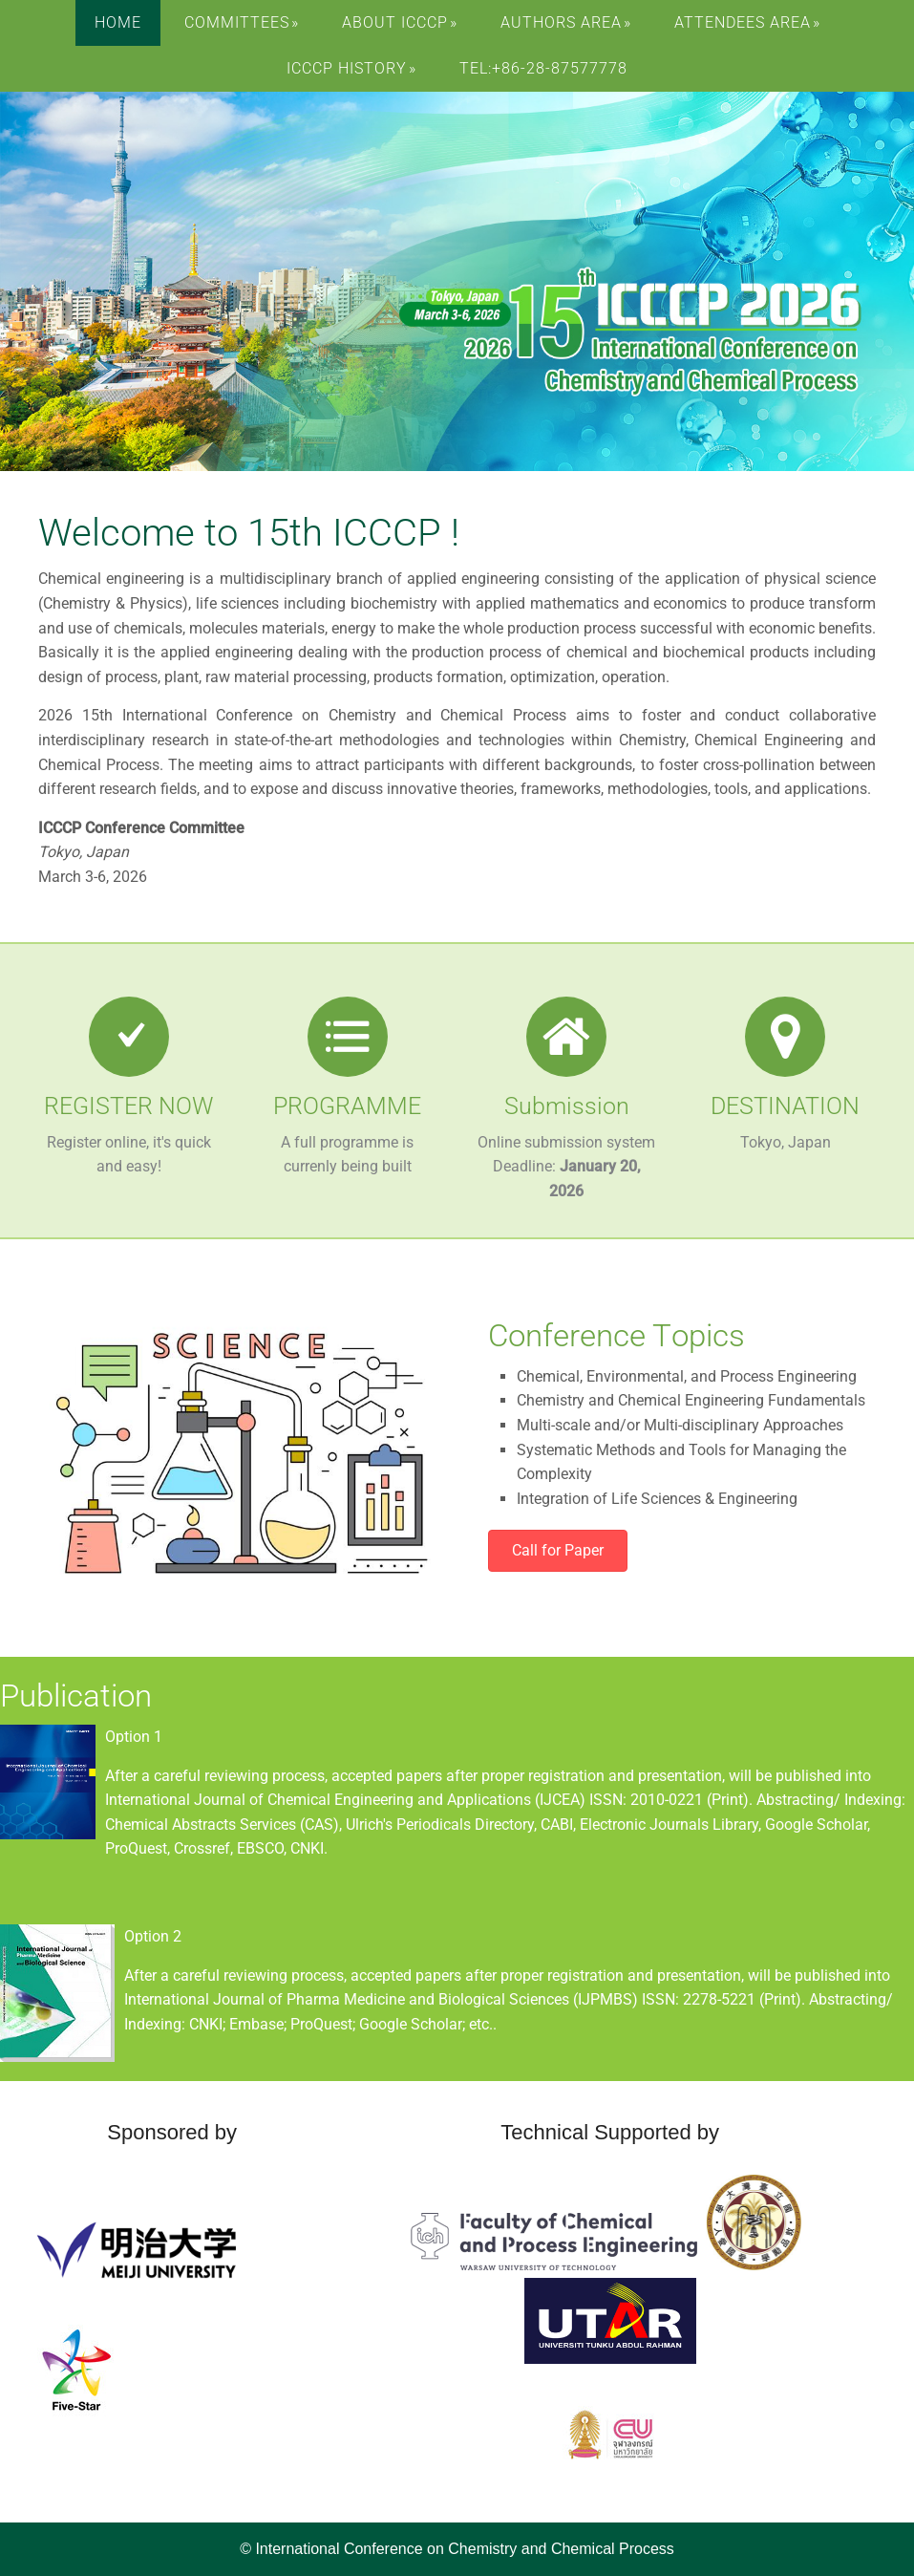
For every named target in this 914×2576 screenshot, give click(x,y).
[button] (557, 1551)
